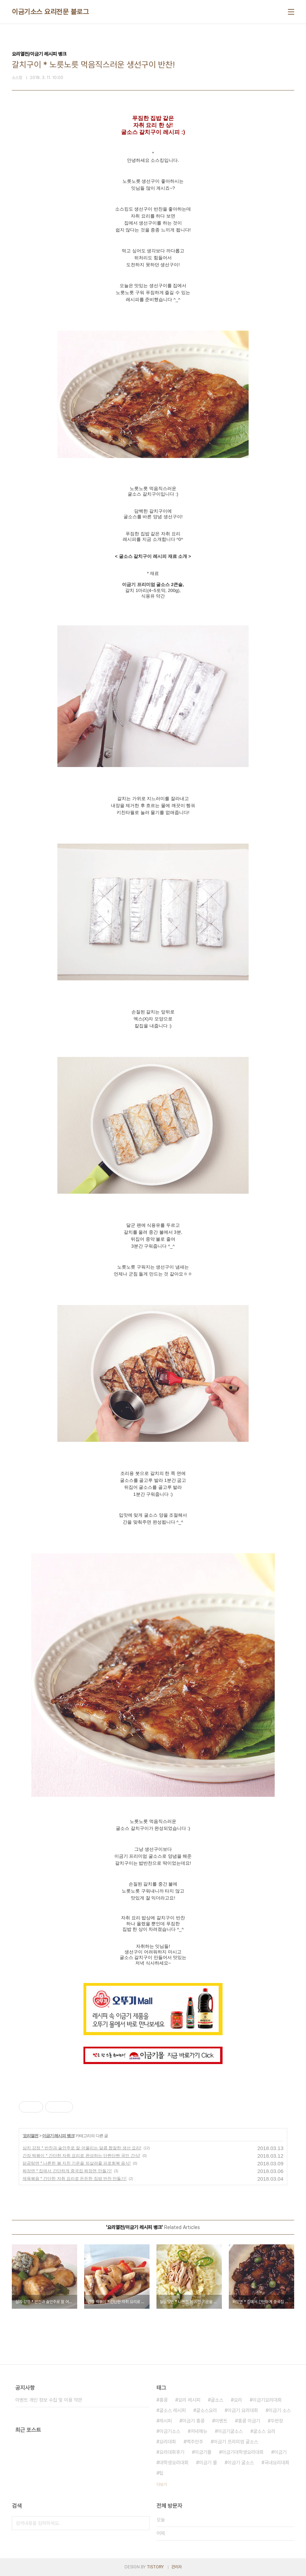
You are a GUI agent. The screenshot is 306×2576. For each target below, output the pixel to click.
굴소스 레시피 (172, 2410)
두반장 (277, 2421)
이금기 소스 (279, 2410)
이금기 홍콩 (193, 2421)
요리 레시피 (189, 2400)
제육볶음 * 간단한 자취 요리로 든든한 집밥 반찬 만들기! (75, 2178)
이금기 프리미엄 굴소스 (236, 2441)
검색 (142, 2523)
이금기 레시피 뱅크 (58, 2135)
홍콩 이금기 (249, 2421)
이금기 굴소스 (240, 2462)
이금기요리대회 (267, 2400)
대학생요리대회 (173, 2462)
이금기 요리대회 (242, 2410)
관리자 (176, 2567)
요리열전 (30, 2135)
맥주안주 (194, 2441)
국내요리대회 (276, 2462)
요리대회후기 (171, 2452)
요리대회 (167, 2441)
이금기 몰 (208, 2462)
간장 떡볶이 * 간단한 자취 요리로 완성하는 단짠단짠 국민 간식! (81, 2155)
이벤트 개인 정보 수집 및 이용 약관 (48, 2400)
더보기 (161, 2484)
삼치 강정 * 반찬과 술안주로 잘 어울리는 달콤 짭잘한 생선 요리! (82, 2148)
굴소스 (217, 2400)
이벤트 (221, 2421)
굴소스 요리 (264, 2431)
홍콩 (163, 2400)
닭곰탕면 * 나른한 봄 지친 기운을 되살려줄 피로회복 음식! (77, 2163)
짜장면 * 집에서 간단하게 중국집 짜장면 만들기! (67, 2170)
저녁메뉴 (199, 2431)
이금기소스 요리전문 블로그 (50, 12)
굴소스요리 (206, 2410)
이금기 (280, 2452)
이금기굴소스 (230, 2431)
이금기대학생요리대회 (243, 2452)
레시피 (165, 2421)
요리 (238, 2400)
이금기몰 (203, 2452)
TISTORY (155, 2567)
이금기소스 (169, 2431)
